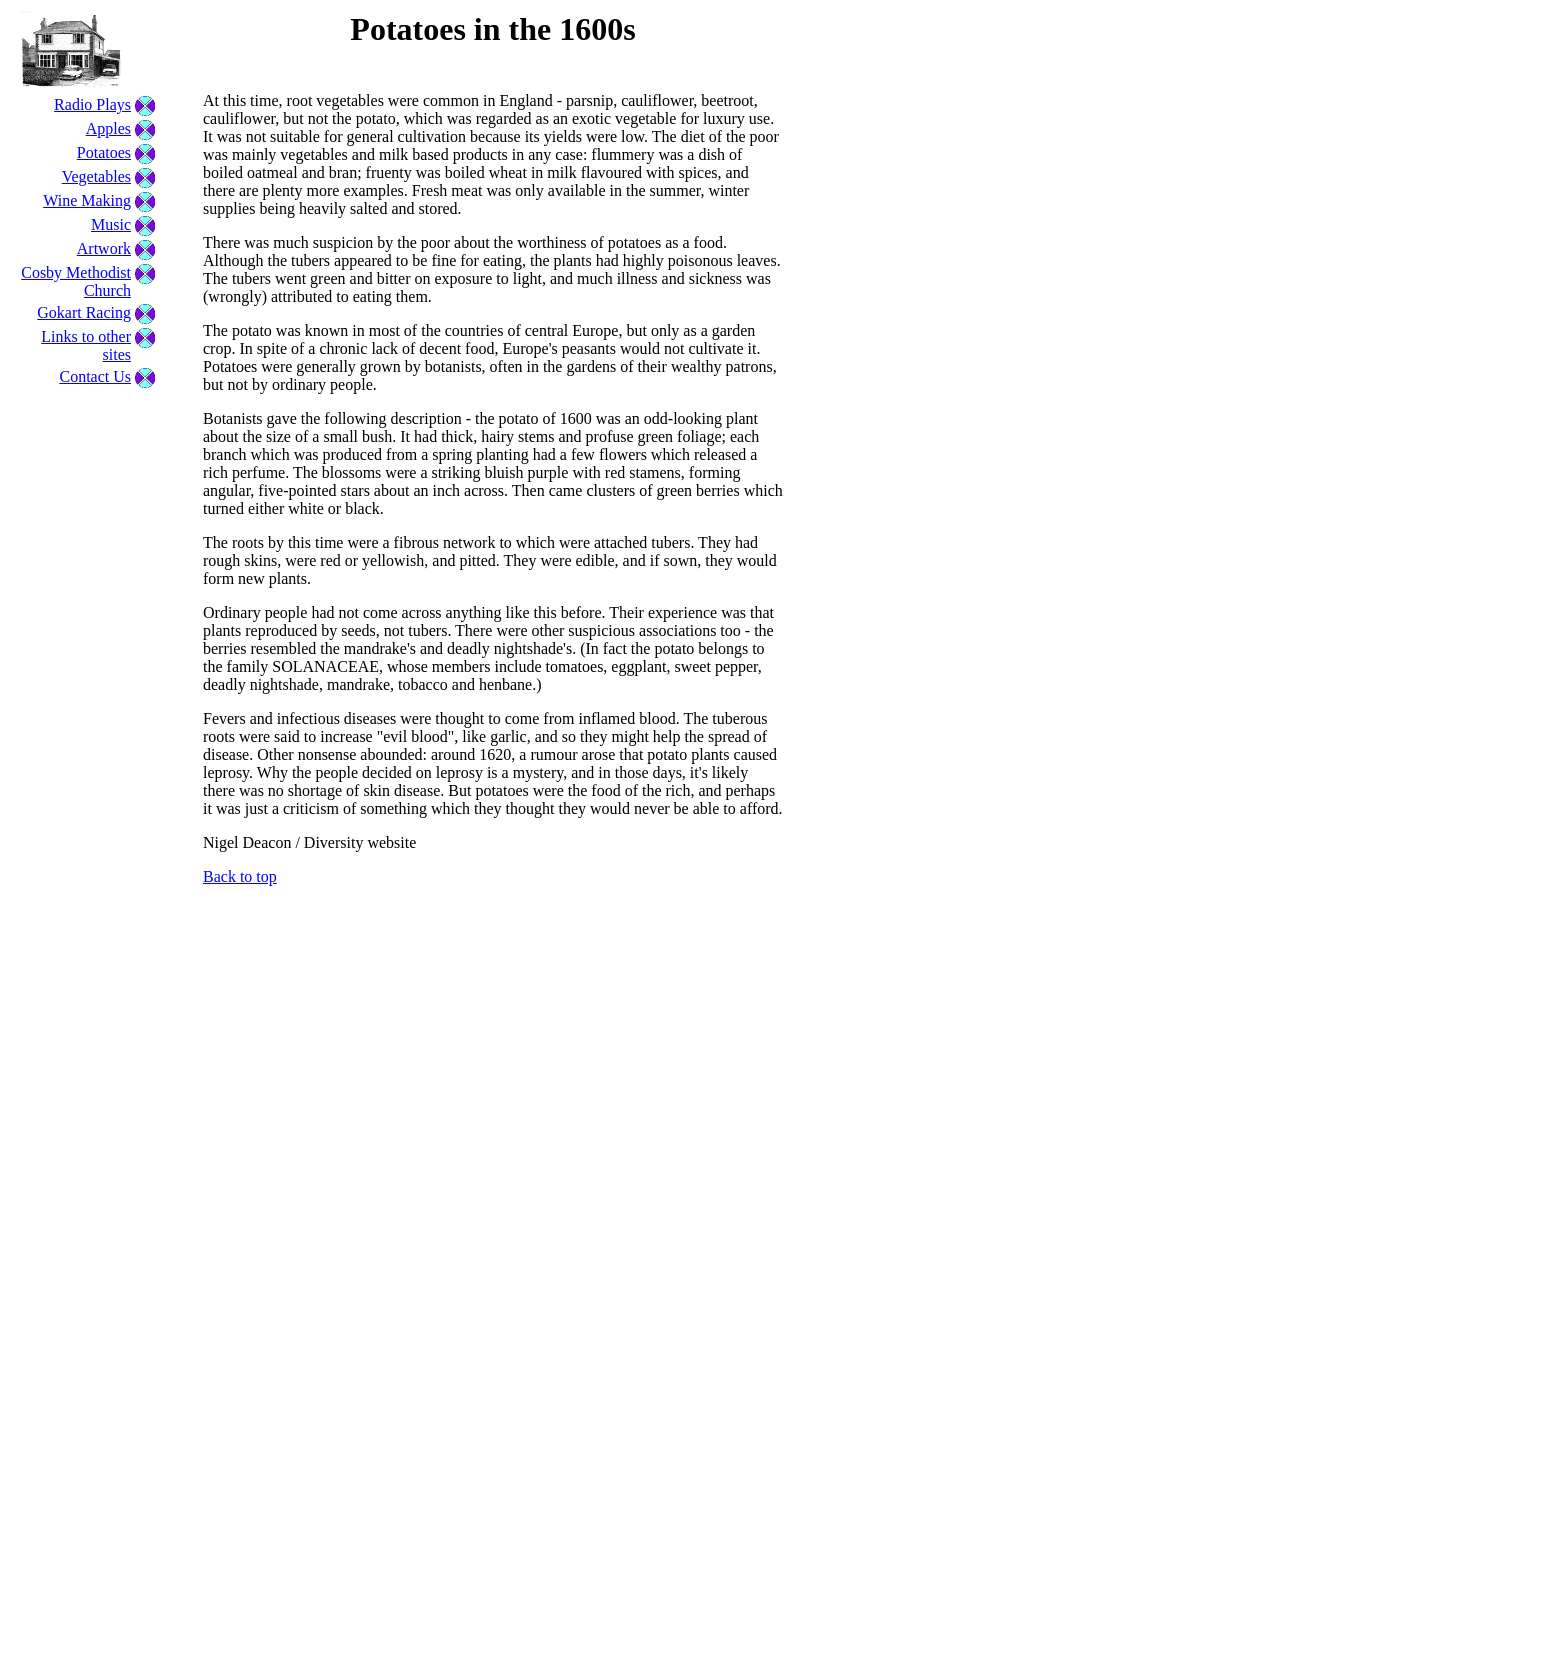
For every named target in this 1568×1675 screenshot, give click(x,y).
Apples (108, 128)
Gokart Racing (84, 312)
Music (111, 224)
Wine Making (87, 200)
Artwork (104, 248)
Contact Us (95, 376)
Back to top (240, 876)
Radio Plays (92, 104)
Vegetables (96, 176)
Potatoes (104, 152)
